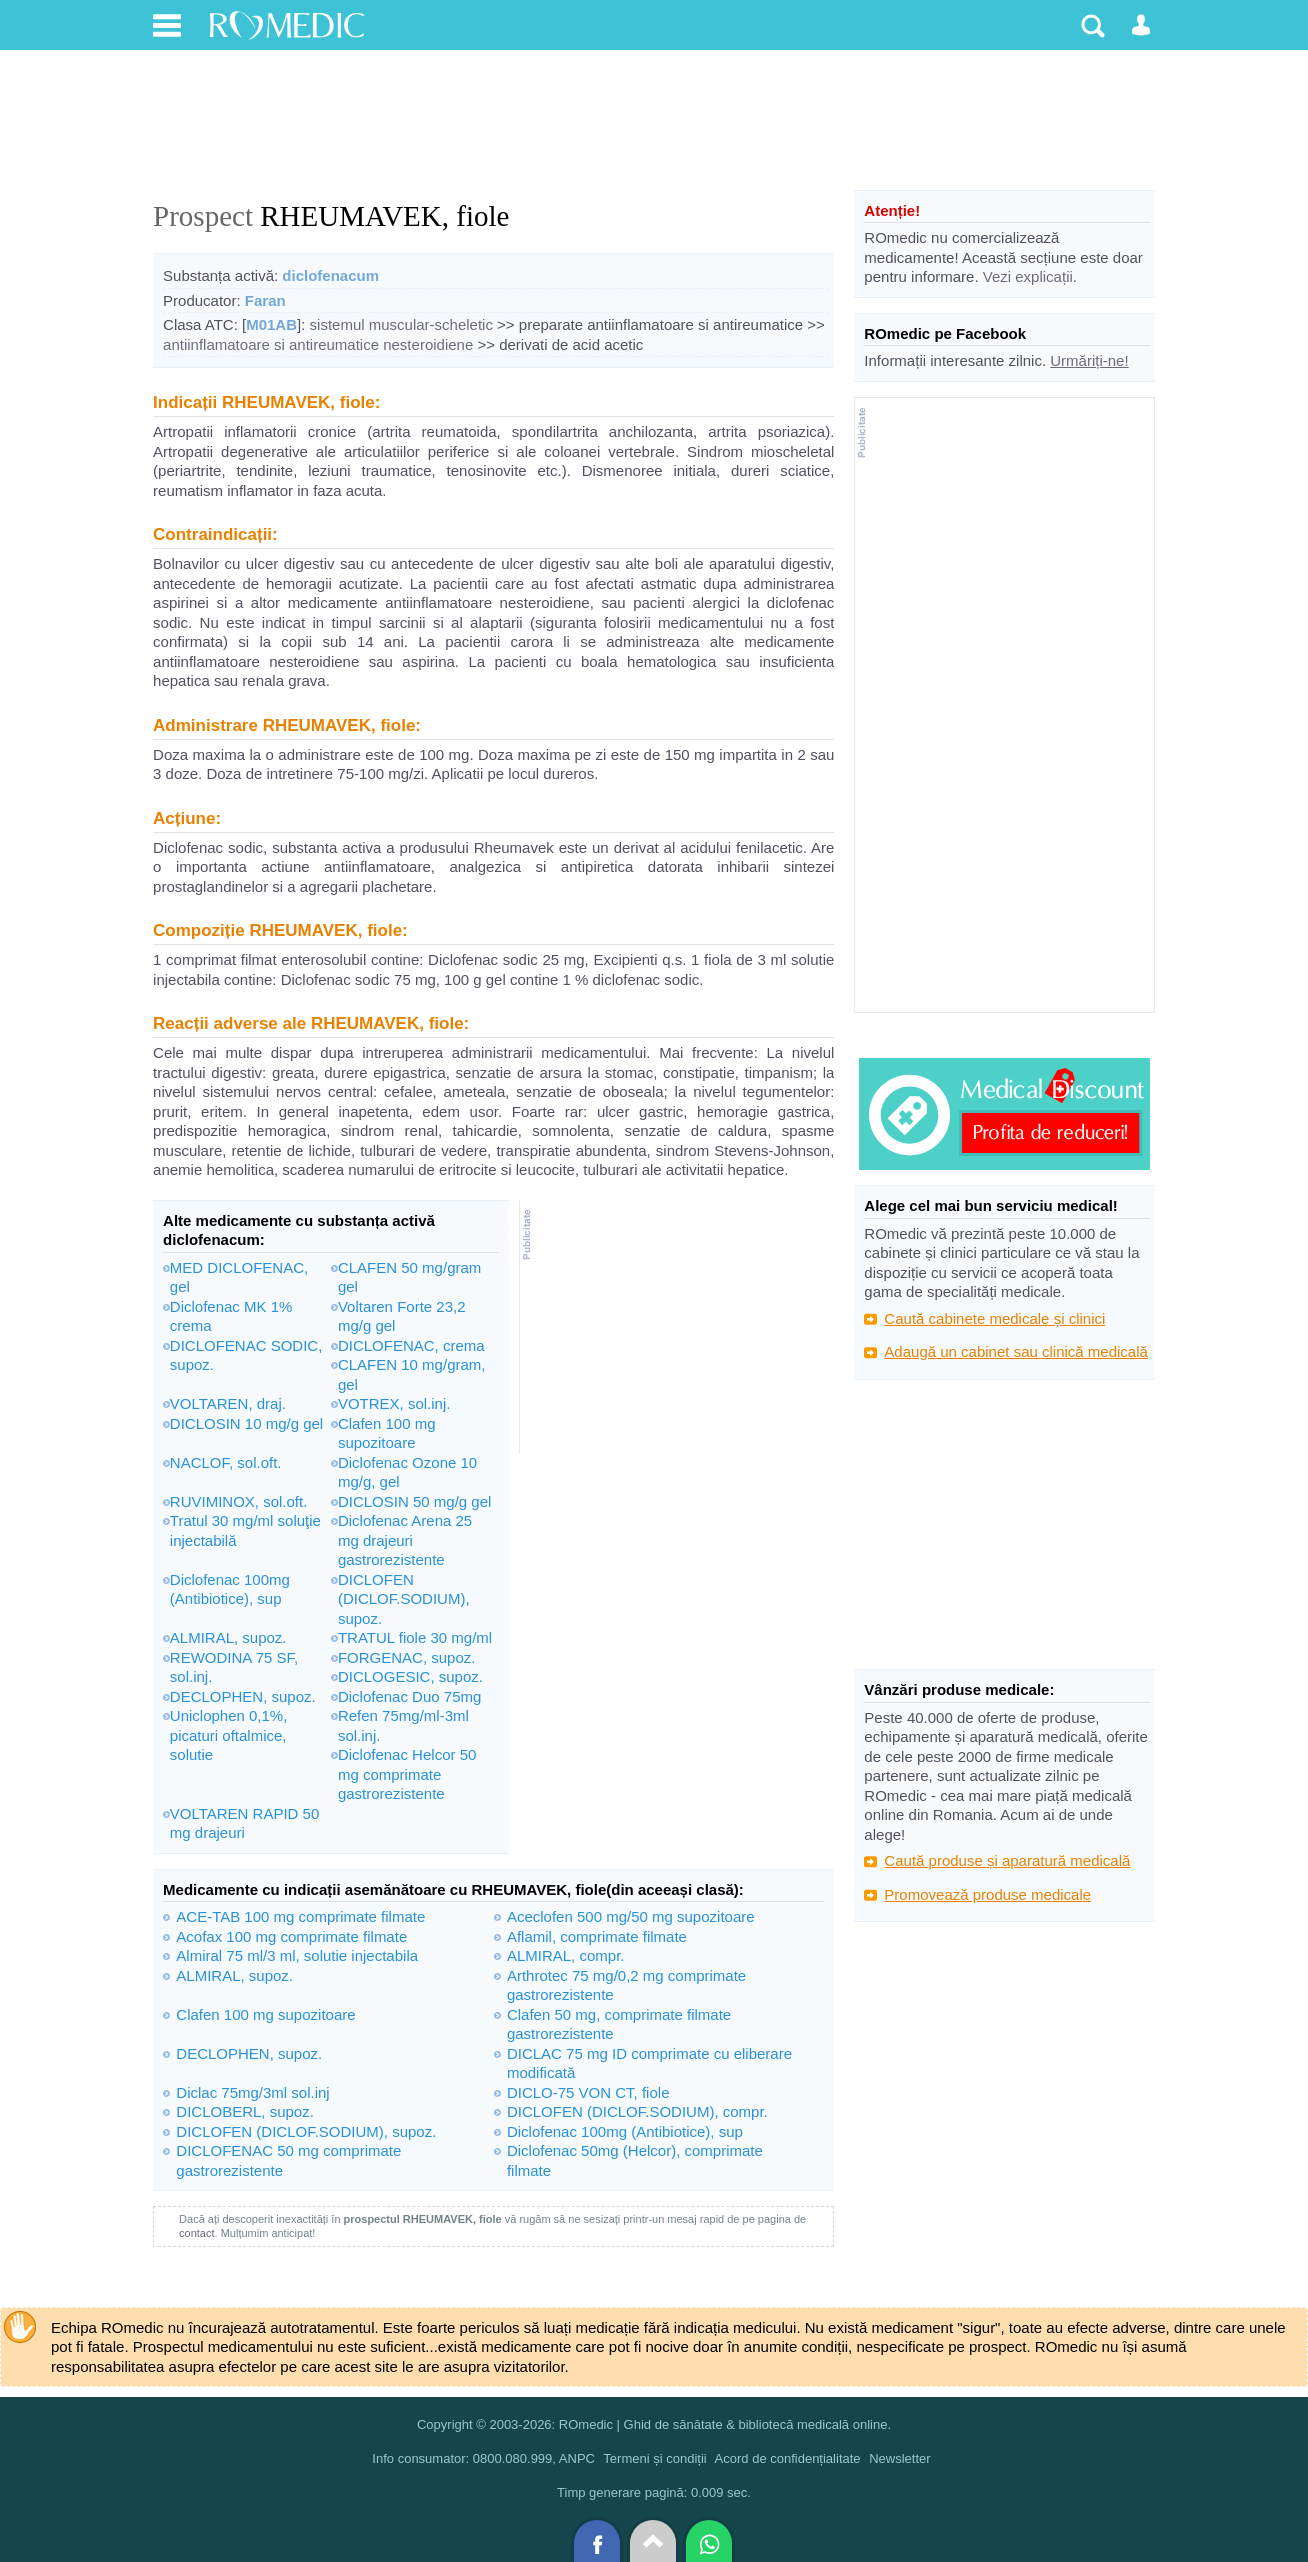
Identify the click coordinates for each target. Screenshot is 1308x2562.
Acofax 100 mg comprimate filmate (291, 1936)
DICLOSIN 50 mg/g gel (414, 1501)
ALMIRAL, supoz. (228, 1637)
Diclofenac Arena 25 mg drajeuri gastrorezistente (405, 1540)
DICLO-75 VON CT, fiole (588, 2092)
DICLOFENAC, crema (411, 1345)
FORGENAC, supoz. (407, 1657)
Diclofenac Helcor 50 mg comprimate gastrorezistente (407, 1774)
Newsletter (899, 2458)
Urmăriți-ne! (1089, 360)
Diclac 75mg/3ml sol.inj (252, 2092)
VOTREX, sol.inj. (394, 1403)
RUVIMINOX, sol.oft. (239, 1501)
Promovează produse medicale (987, 1894)
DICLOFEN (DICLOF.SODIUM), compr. (637, 2111)
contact (196, 2233)
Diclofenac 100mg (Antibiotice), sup (625, 2131)
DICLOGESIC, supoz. (410, 1676)
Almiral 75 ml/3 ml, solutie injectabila (297, 1955)
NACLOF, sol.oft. (226, 1462)
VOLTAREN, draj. (228, 1403)
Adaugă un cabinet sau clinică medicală (1016, 1351)
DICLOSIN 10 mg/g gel (246, 1423)
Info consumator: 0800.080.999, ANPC (483, 2458)
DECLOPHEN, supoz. (243, 1696)
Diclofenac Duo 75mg (409, 1696)
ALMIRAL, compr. (566, 1955)
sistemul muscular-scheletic (401, 324)
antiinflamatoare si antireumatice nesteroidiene (318, 344)
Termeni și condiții (654, 2458)
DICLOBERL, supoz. (245, 2111)
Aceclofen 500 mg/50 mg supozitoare (631, 1916)
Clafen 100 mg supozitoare (265, 2014)
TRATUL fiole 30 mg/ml (415, 1637)
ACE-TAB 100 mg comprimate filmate (300, 1916)
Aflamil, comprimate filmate (597, 1936)
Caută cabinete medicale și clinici (994, 1318)
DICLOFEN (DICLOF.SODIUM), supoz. (404, 1599)
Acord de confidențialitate (788, 2458)
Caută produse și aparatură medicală (1007, 1860)
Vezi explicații (1028, 276)
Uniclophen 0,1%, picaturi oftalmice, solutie (229, 1735)
